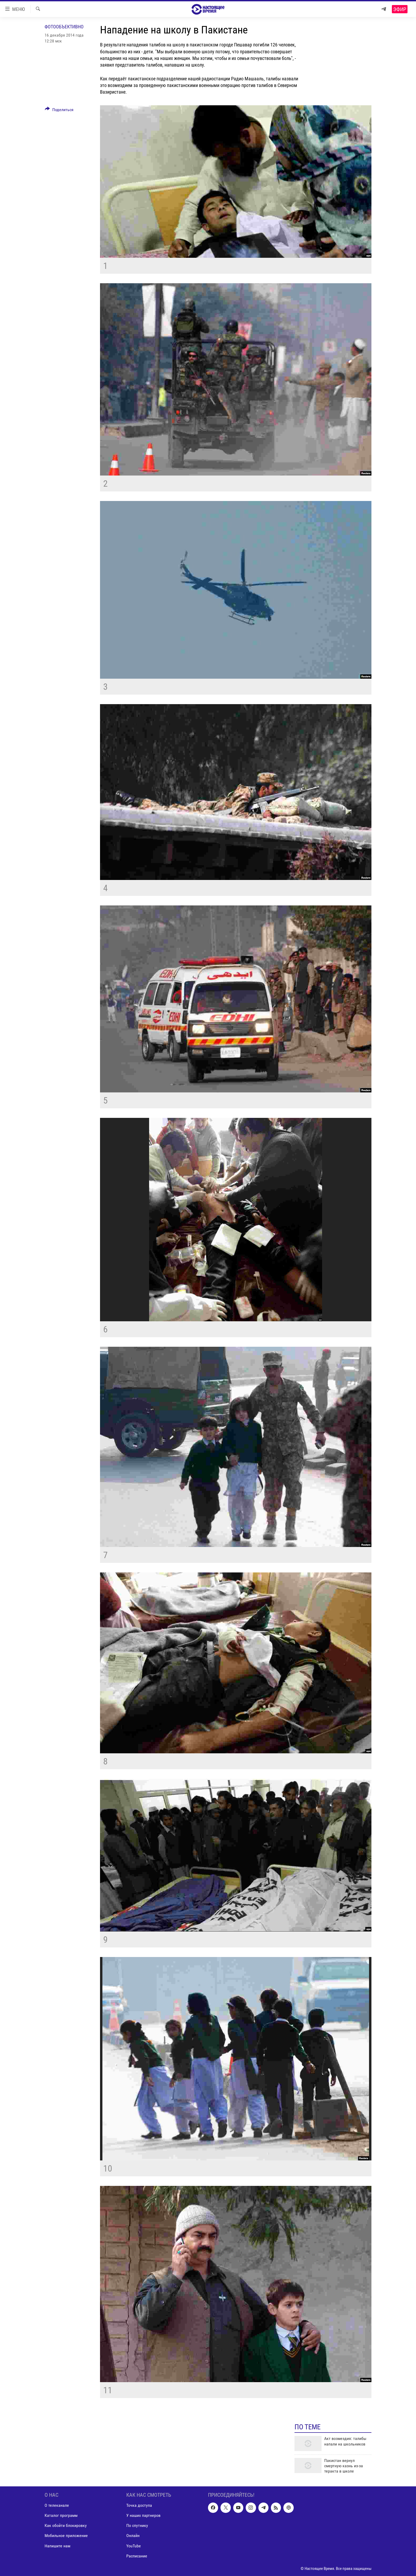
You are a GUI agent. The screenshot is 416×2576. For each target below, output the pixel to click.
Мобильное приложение (66, 2535)
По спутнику (137, 2525)
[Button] (59, 110)
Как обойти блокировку (66, 2525)
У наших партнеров (143, 2515)
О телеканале (57, 2505)
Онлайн (133, 2535)
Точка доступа (139, 2505)
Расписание (136, 2555)
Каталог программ (61, 2515)
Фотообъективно (64, 26)
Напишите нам (57, 2545)
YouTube (133, 2545)
